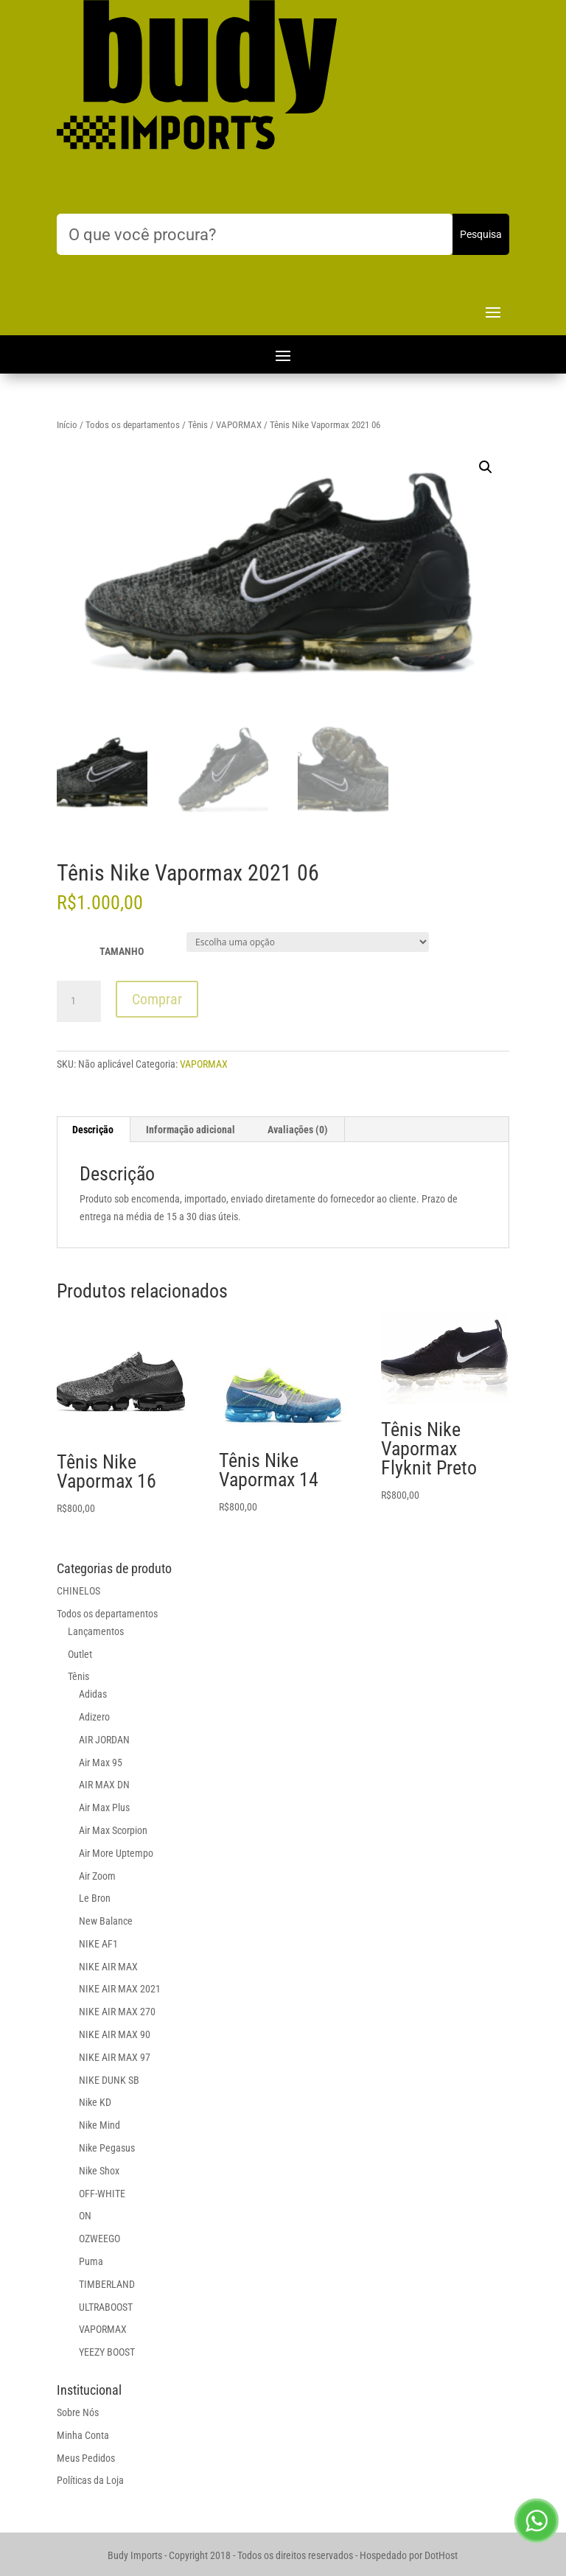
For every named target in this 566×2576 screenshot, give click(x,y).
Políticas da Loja (90, 2480)
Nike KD (95, 2102)
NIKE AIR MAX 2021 (120, 1989)
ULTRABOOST (106, 2307)
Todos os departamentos (132, 424)
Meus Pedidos (86, 2458)
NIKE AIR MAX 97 (114, 2057)
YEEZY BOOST (107, 2352)
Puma (91, 2261)
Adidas (93, 1694)
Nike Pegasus (107, 2148)
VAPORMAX (239, 424)
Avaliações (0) (298, 1129)
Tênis (198, 424)
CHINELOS (78, 1591)
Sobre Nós (78, 2412)
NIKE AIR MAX (108, 1967)
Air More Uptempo (116, 1853)
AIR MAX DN (104, 1785)
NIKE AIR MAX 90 (114, 2034)
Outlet (80, 1654)
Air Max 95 (100, 1762)
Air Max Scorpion (113, 1830)
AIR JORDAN (104, 1740)
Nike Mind (99, 2125)
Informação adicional (190, 1129)
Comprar (157, 999)
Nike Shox (99, 2171)
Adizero (94, 1717)
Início (67, 424)
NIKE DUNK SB (109, 2080)
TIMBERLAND (107, 2284)
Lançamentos (96, 1631)
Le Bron (95, 1898)
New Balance (106, 1921)
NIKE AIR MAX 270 (117, 2011)
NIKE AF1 (98, 1944)
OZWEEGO (99, 2238)
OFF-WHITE (102, 2193)
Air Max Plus (104, 1807)
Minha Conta (83, 2435)
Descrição (92, 1129)
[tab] (93, 1129)
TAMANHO (121, 951)
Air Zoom (97, 1876)
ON (85, 2216)
